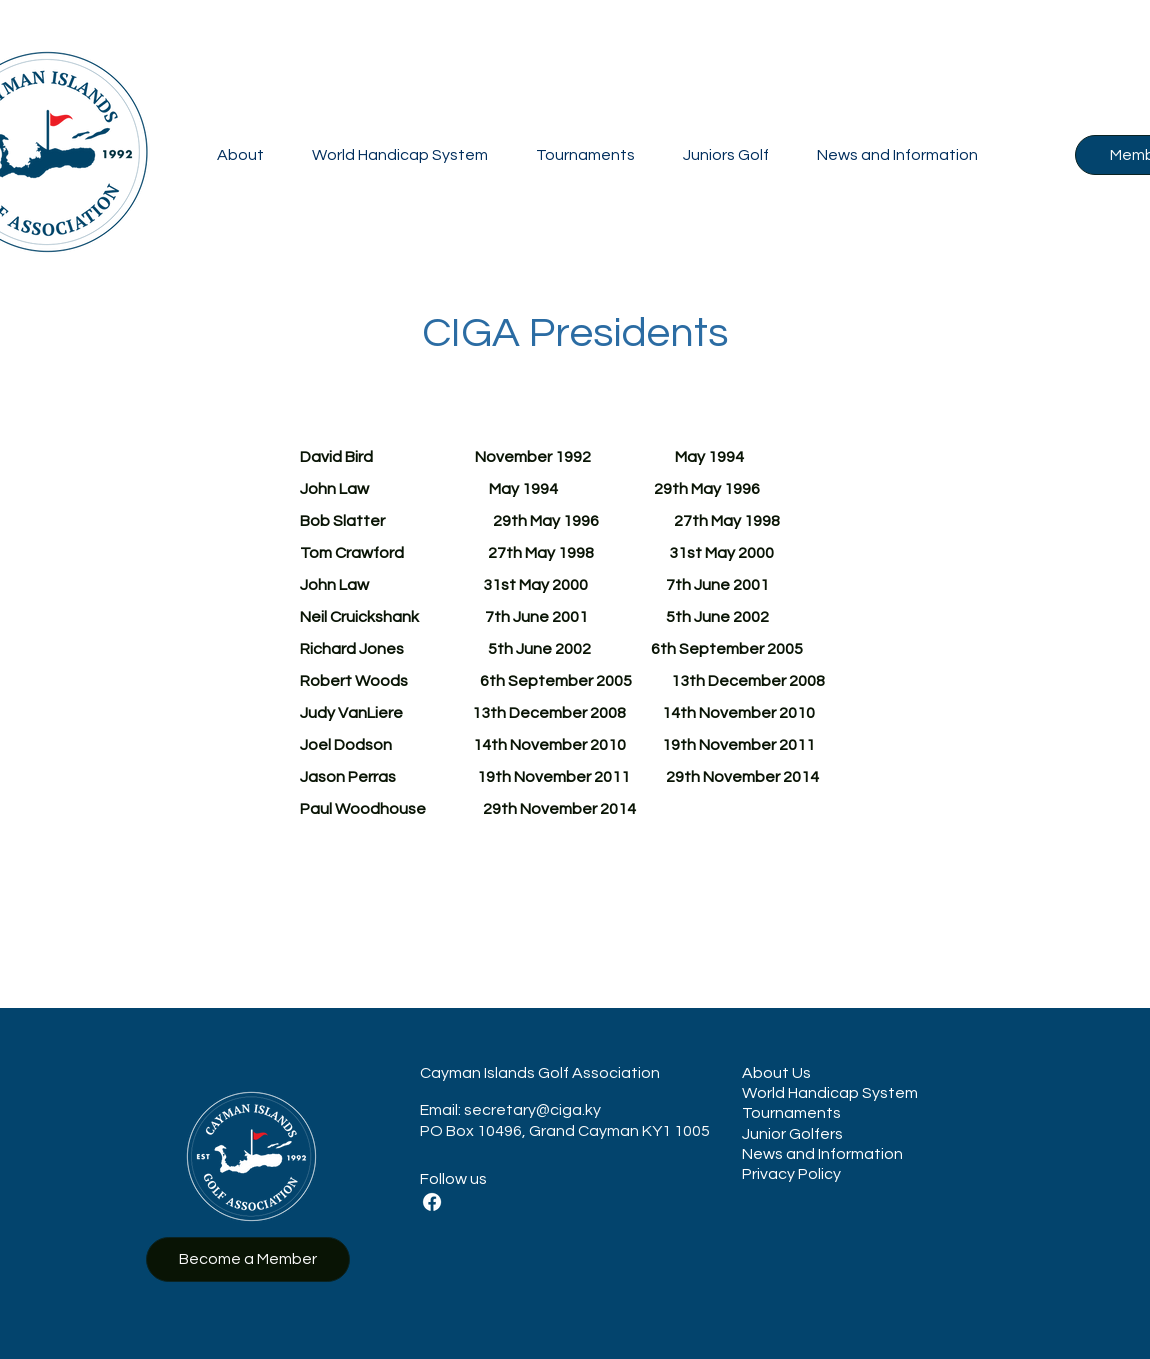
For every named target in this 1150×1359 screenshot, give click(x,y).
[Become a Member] (248, 1259)
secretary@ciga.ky (532, 1110)
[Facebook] (432, 1202)
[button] (240, 155)
